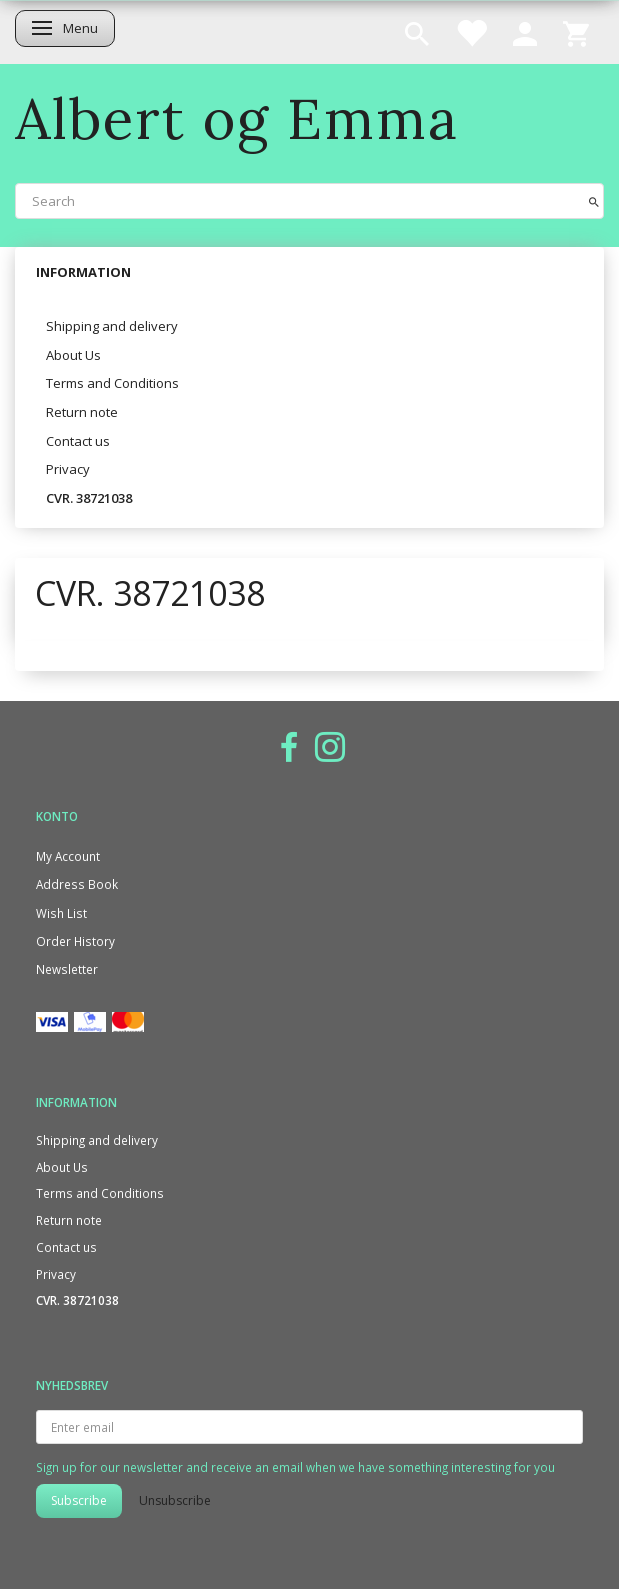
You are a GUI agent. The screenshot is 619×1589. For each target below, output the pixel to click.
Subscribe (79, 1500)
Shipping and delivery (112, 326)
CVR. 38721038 (89, 498)
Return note (82, 412)
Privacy (68, 469)
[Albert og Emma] (237, 118)
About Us (73, 355)
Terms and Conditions (112, 383)
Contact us (78, 441)
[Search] (594, 200)
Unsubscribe (175, 1500)
